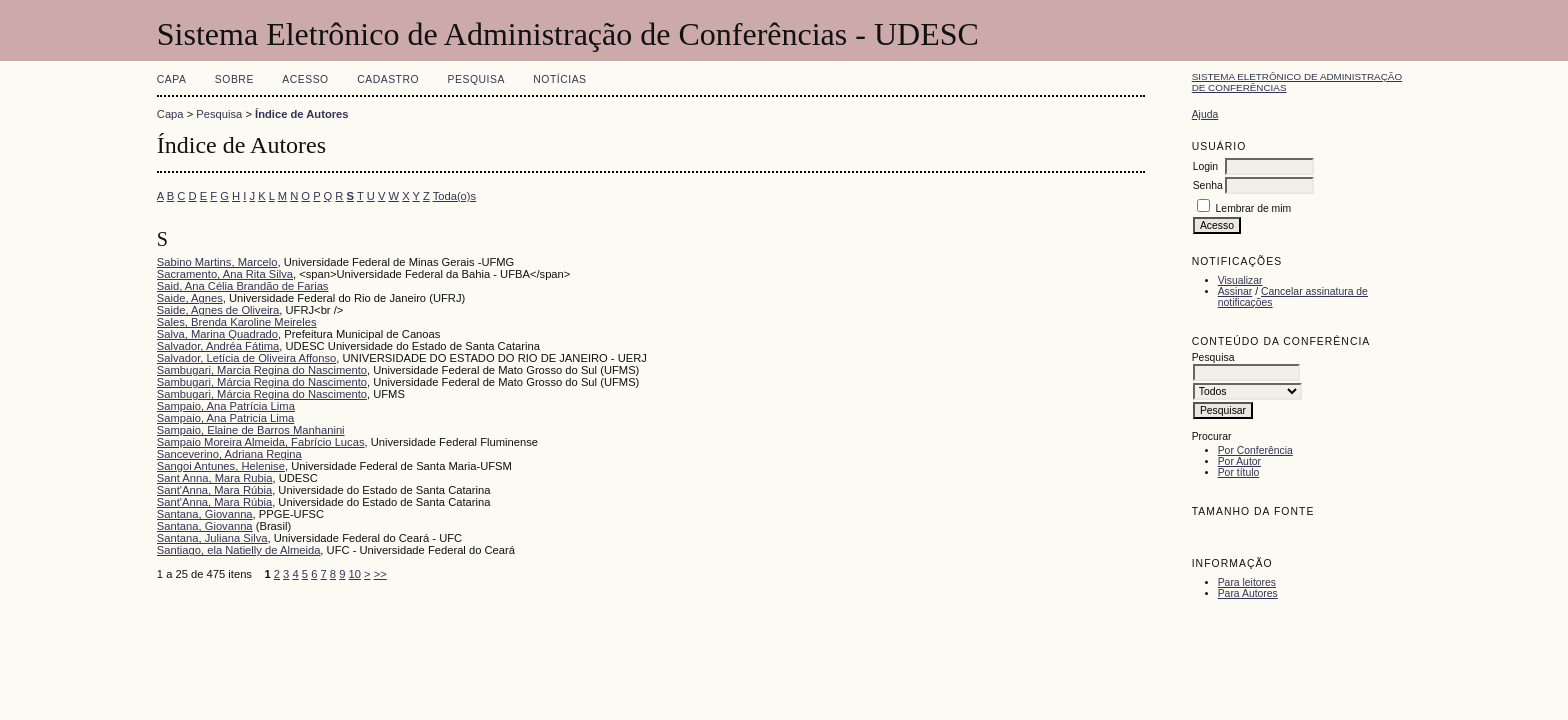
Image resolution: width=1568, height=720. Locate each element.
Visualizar (1240, 280)
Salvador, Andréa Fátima (218, 346)
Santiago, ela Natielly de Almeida (239, 550)
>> (380, 574)
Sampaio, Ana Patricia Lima (225, 418)
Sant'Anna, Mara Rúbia (214, 490)
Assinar (1235, 291)
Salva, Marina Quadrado (217, 334)
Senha (1208, 185)
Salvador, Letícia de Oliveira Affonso (247, 358)
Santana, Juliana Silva (212, 538)
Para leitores (1247, 582)
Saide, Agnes (190, 298)
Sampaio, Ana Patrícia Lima (226, 406)
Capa (172, 79)
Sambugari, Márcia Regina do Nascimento (262, 382)
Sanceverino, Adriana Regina (229, 454)
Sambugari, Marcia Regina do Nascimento (262, 370)
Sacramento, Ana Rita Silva (225, 274)
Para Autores (1248, 593)
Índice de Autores (301, 114)
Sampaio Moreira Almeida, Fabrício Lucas (261, 442)
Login (1205, 166)
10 (355, 574)
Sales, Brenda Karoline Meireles (237, 322)
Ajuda (1205, 114)
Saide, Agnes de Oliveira (218, 310)
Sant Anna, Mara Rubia (215, 478)
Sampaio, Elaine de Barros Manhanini (251, 430)
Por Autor (1239, 461)
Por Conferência (1255, 450)
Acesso (305, 79)
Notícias (559, 79)
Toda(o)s (455, 196)
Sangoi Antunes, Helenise (221, 466)
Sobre (234, 79)
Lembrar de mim (1254, 208)
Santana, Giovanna (205, 514)
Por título (1239, 472)
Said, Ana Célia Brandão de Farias (243, 286)
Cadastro (388, 79)
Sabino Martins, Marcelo (217, 262)
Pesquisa (476, 79)
